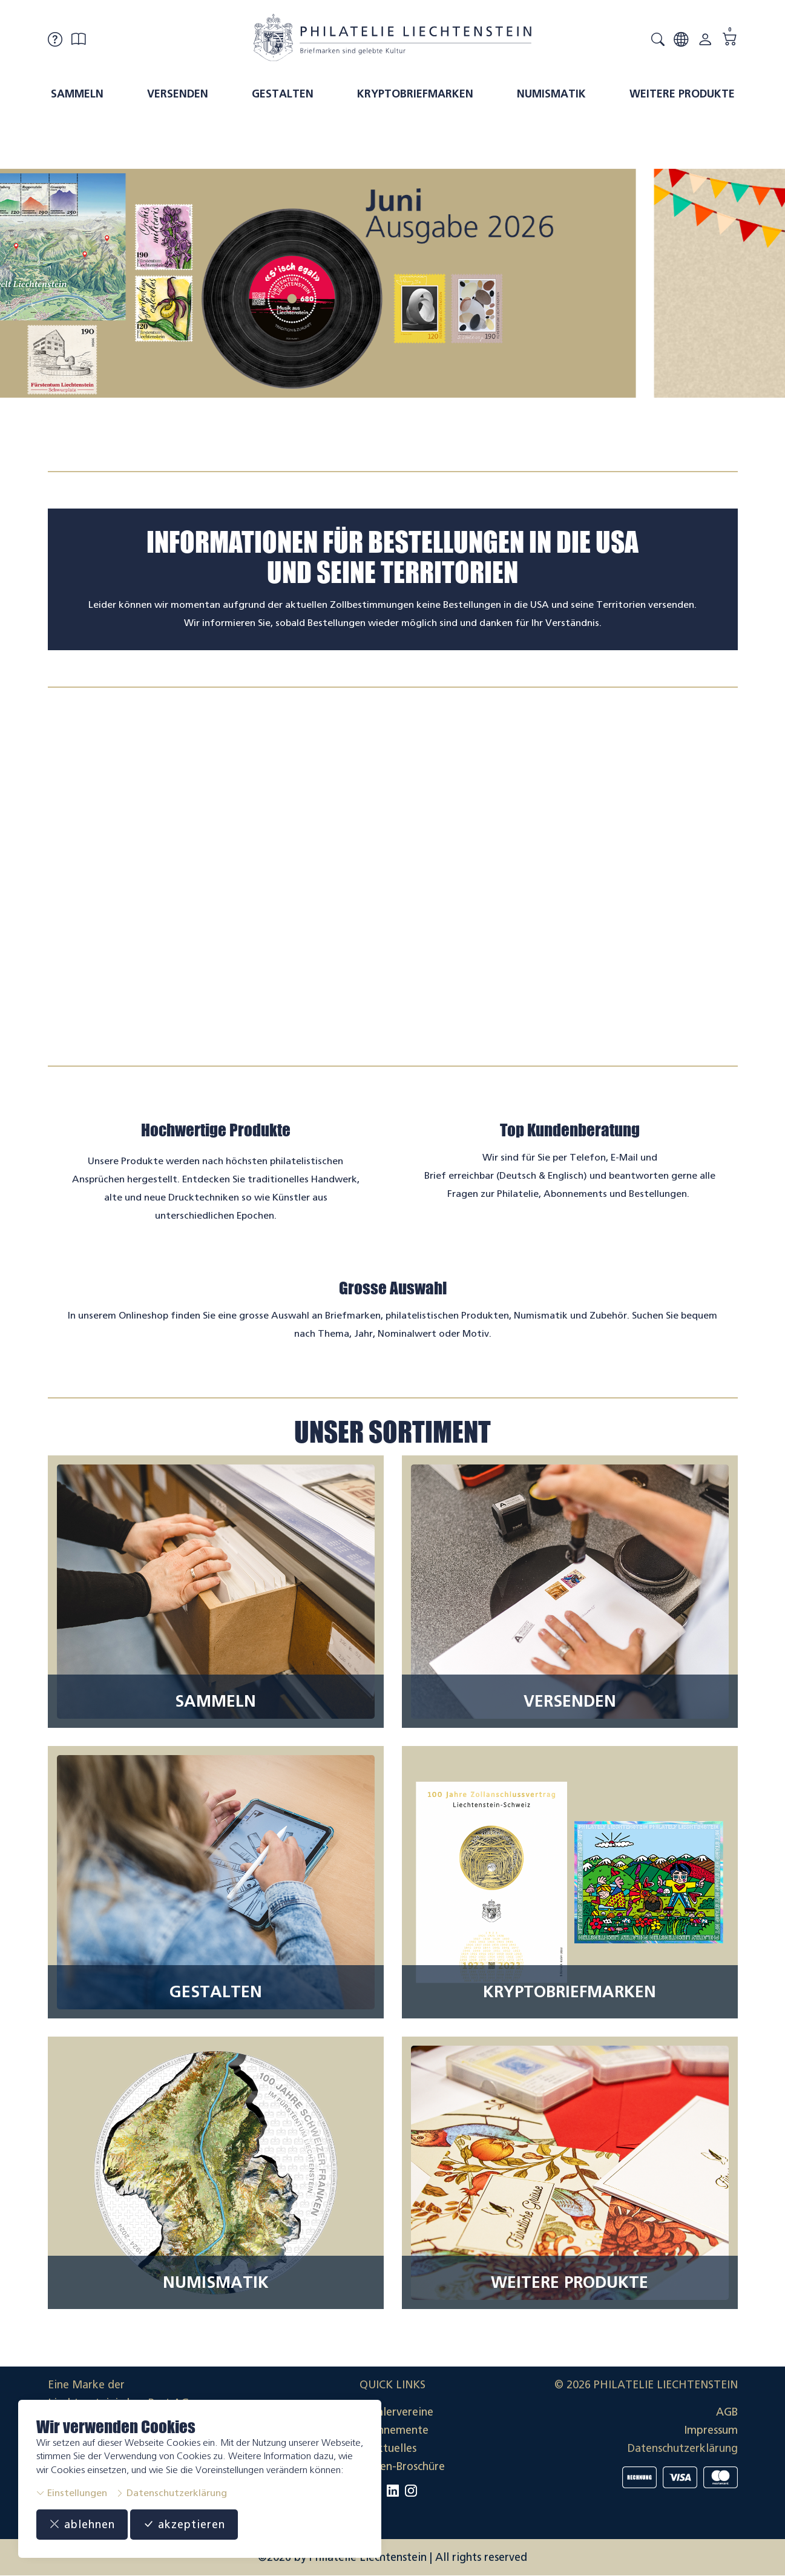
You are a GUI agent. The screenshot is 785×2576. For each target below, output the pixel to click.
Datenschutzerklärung (171, 2493)
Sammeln (77, 93)
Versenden (177, 93)
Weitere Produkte (682, 93)
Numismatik (551, 93)
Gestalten (283, 93)
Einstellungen (71, 2493)
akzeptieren (184, 2524)
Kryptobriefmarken (415, 93)
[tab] (381, 443)
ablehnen (82, 2524)
